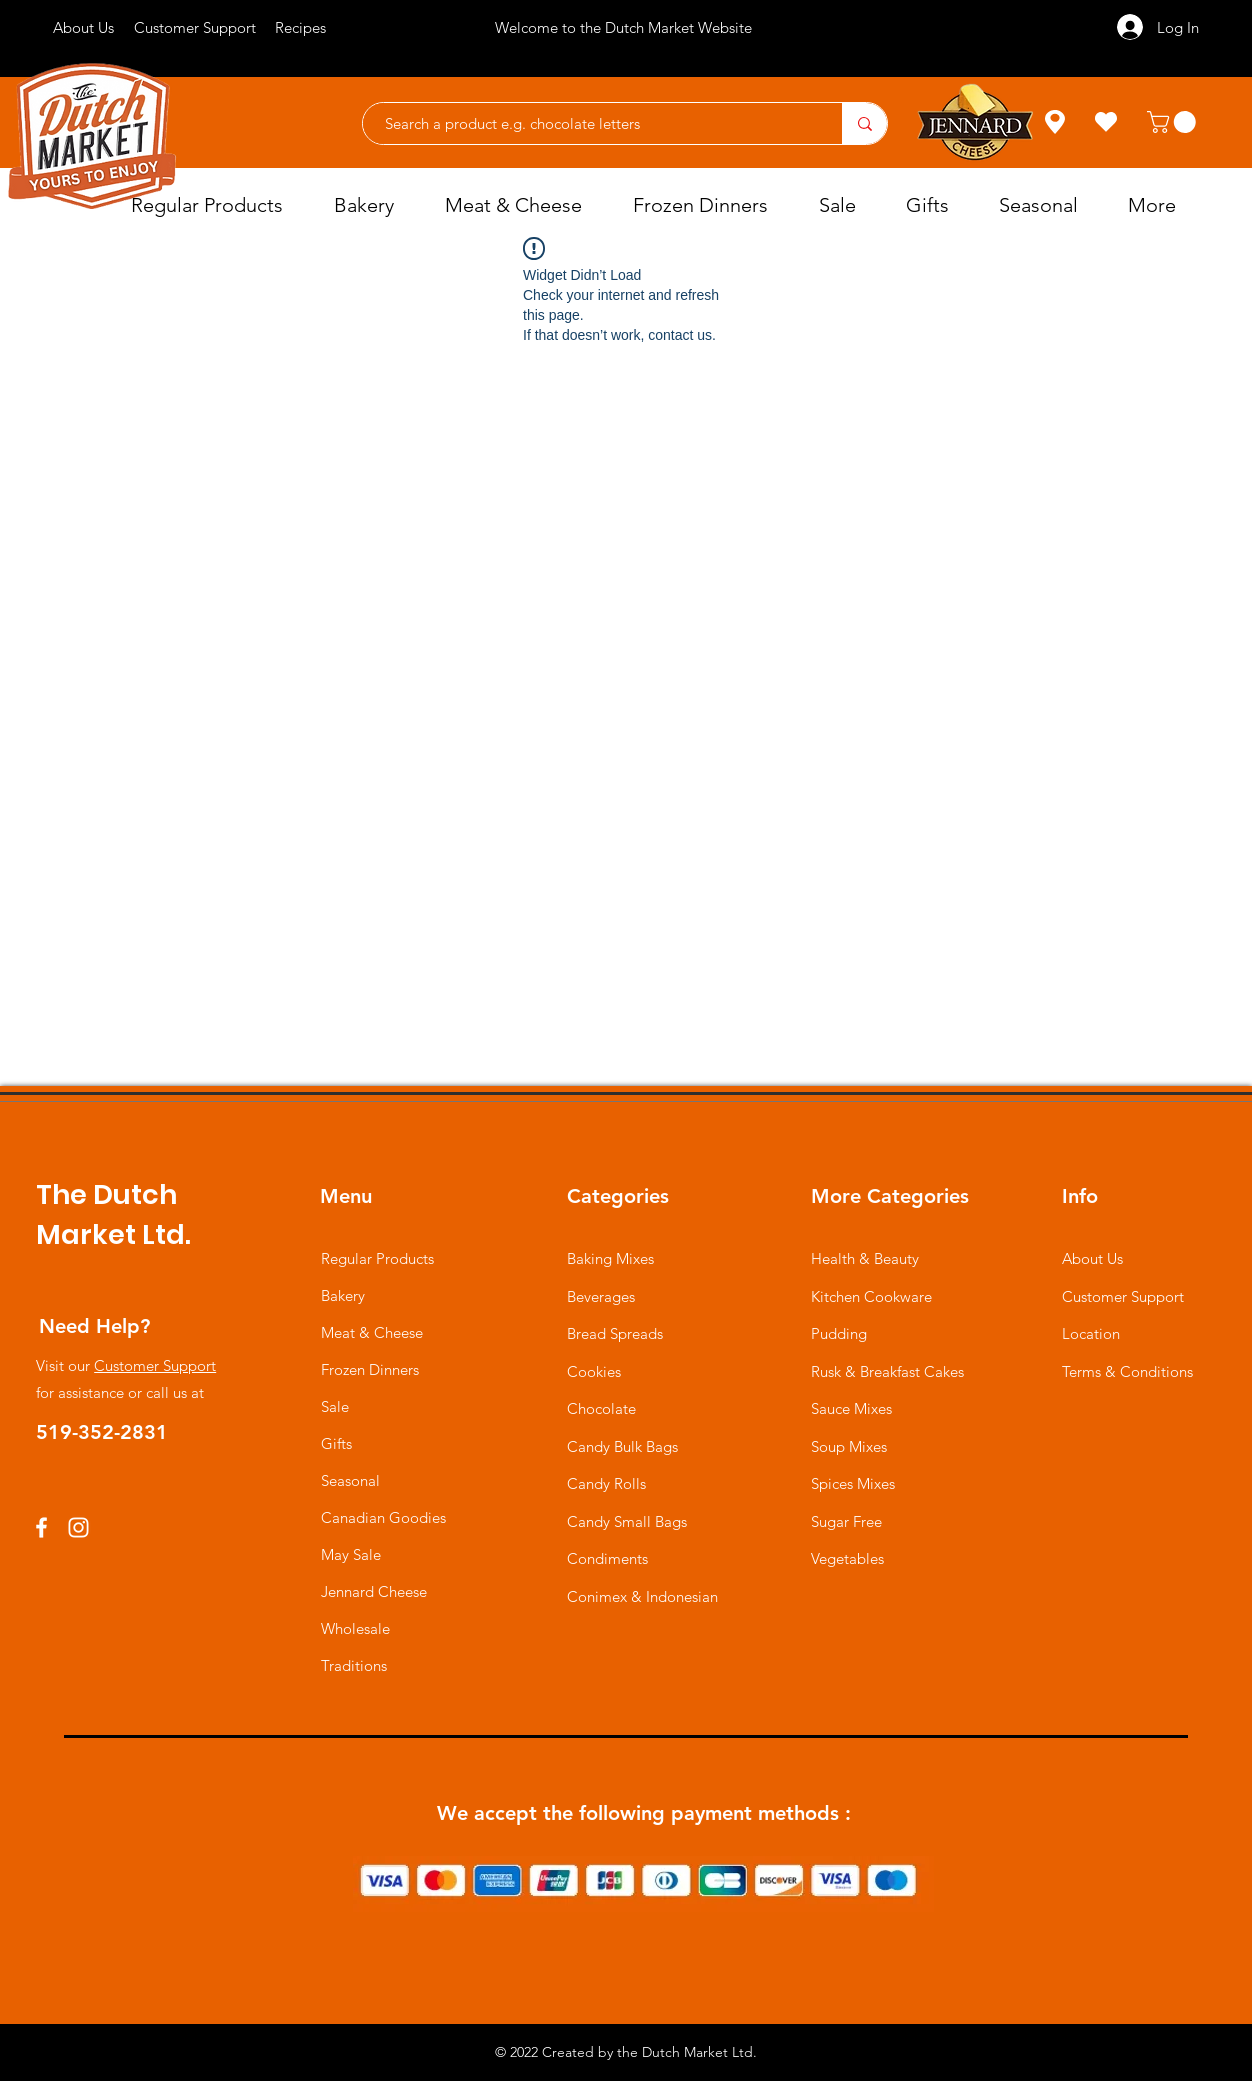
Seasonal (350, 1480)
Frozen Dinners (370, 1369)
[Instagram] (78, 1527)
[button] (1174, 122)
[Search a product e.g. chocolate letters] (592, 123)
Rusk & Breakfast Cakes (887, 1371)
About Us (1092, 1258)
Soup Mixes (849, 1446)
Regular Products (377, 1258)
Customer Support (155, 1365)
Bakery (343, 1295)
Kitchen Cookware (871, 1296)
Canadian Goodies (383, 1517)
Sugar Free (846, 1521)
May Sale (351, 1554)
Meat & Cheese (372, 1332)
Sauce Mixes (851, 1408)
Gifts (336, 1443)
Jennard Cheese (374, 1591)
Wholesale (355, 1628)
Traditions (354, 1665)
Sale (335, 1406)
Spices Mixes (853, 1483)
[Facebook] (41, 1527)
